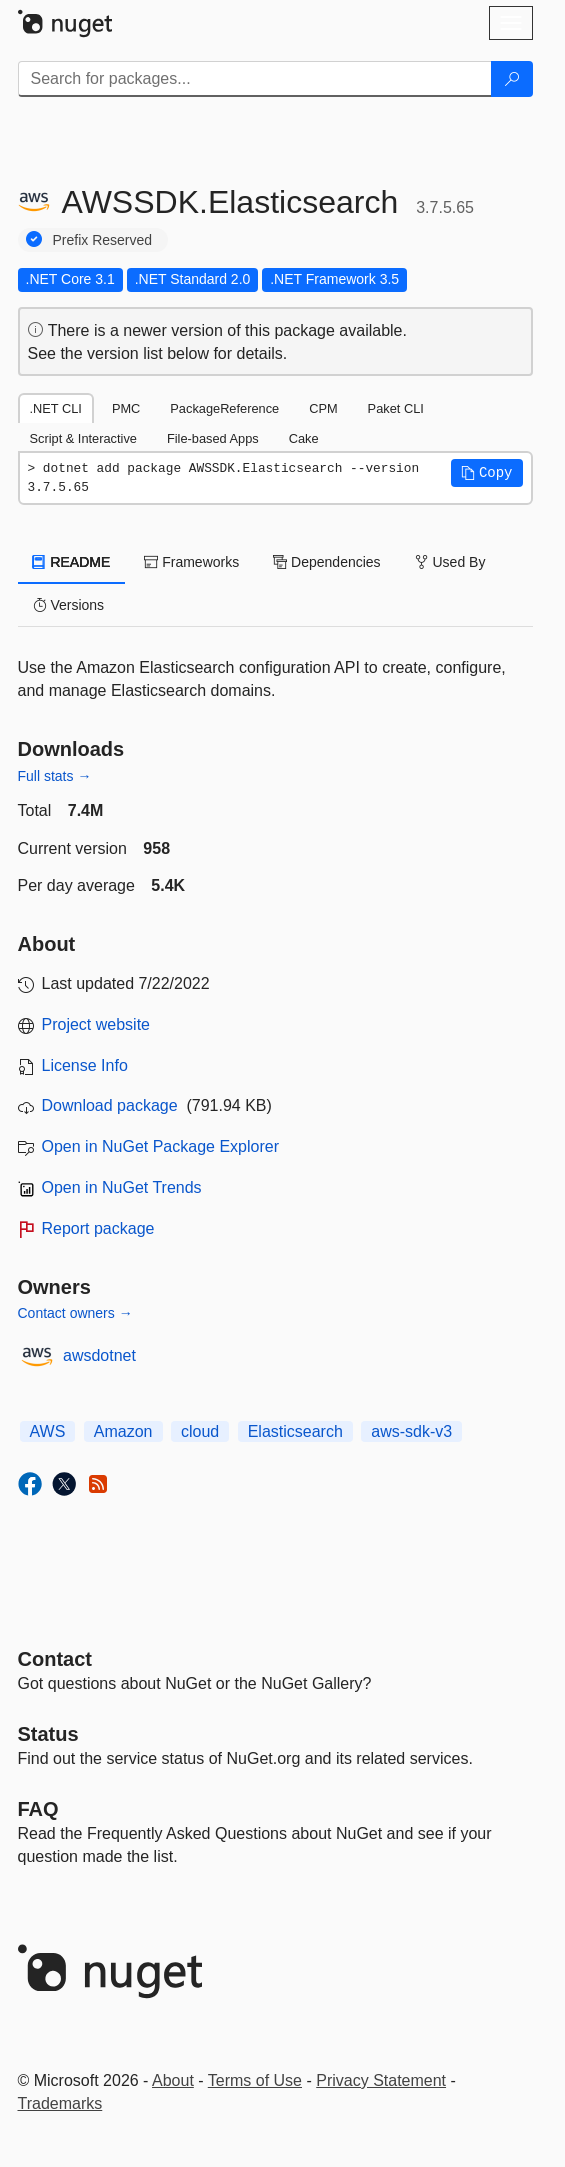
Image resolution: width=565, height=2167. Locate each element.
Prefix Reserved (103, 240)
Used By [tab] (450, 562)
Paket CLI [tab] (396, 408)
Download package (110, 1105)
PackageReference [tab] (224, 408)
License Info (85, 1065)
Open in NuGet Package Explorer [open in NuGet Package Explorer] (160, 1146)
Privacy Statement (381, 2080)
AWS (48, 1431)
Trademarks (60, 2103)
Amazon (123, 1431)
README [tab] (72, 562)
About (173, 2080)
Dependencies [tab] (326, 562)
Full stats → (55, 776)
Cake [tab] (304, 438)
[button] (487, 473)
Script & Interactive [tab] (83, 438)
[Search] (512, 79)
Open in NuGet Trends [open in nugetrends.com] (122, 1187)
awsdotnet (99, 1355)
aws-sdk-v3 (411, 1431)
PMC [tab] (126, 408)
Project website (96, 1024)
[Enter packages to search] (255, 79)
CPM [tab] (323, 408)
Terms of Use (255, 2080)
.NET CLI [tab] (56, 408)
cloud (200, 1431)
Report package (98, 1228)
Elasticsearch (295, 1431)
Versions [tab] (69, 605)
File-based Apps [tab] (213, 438)
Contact (55, 1659)
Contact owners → (75, 1313)
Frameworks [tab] (191, 562)
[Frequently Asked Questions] (38, 1809)
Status (48, 1734)
